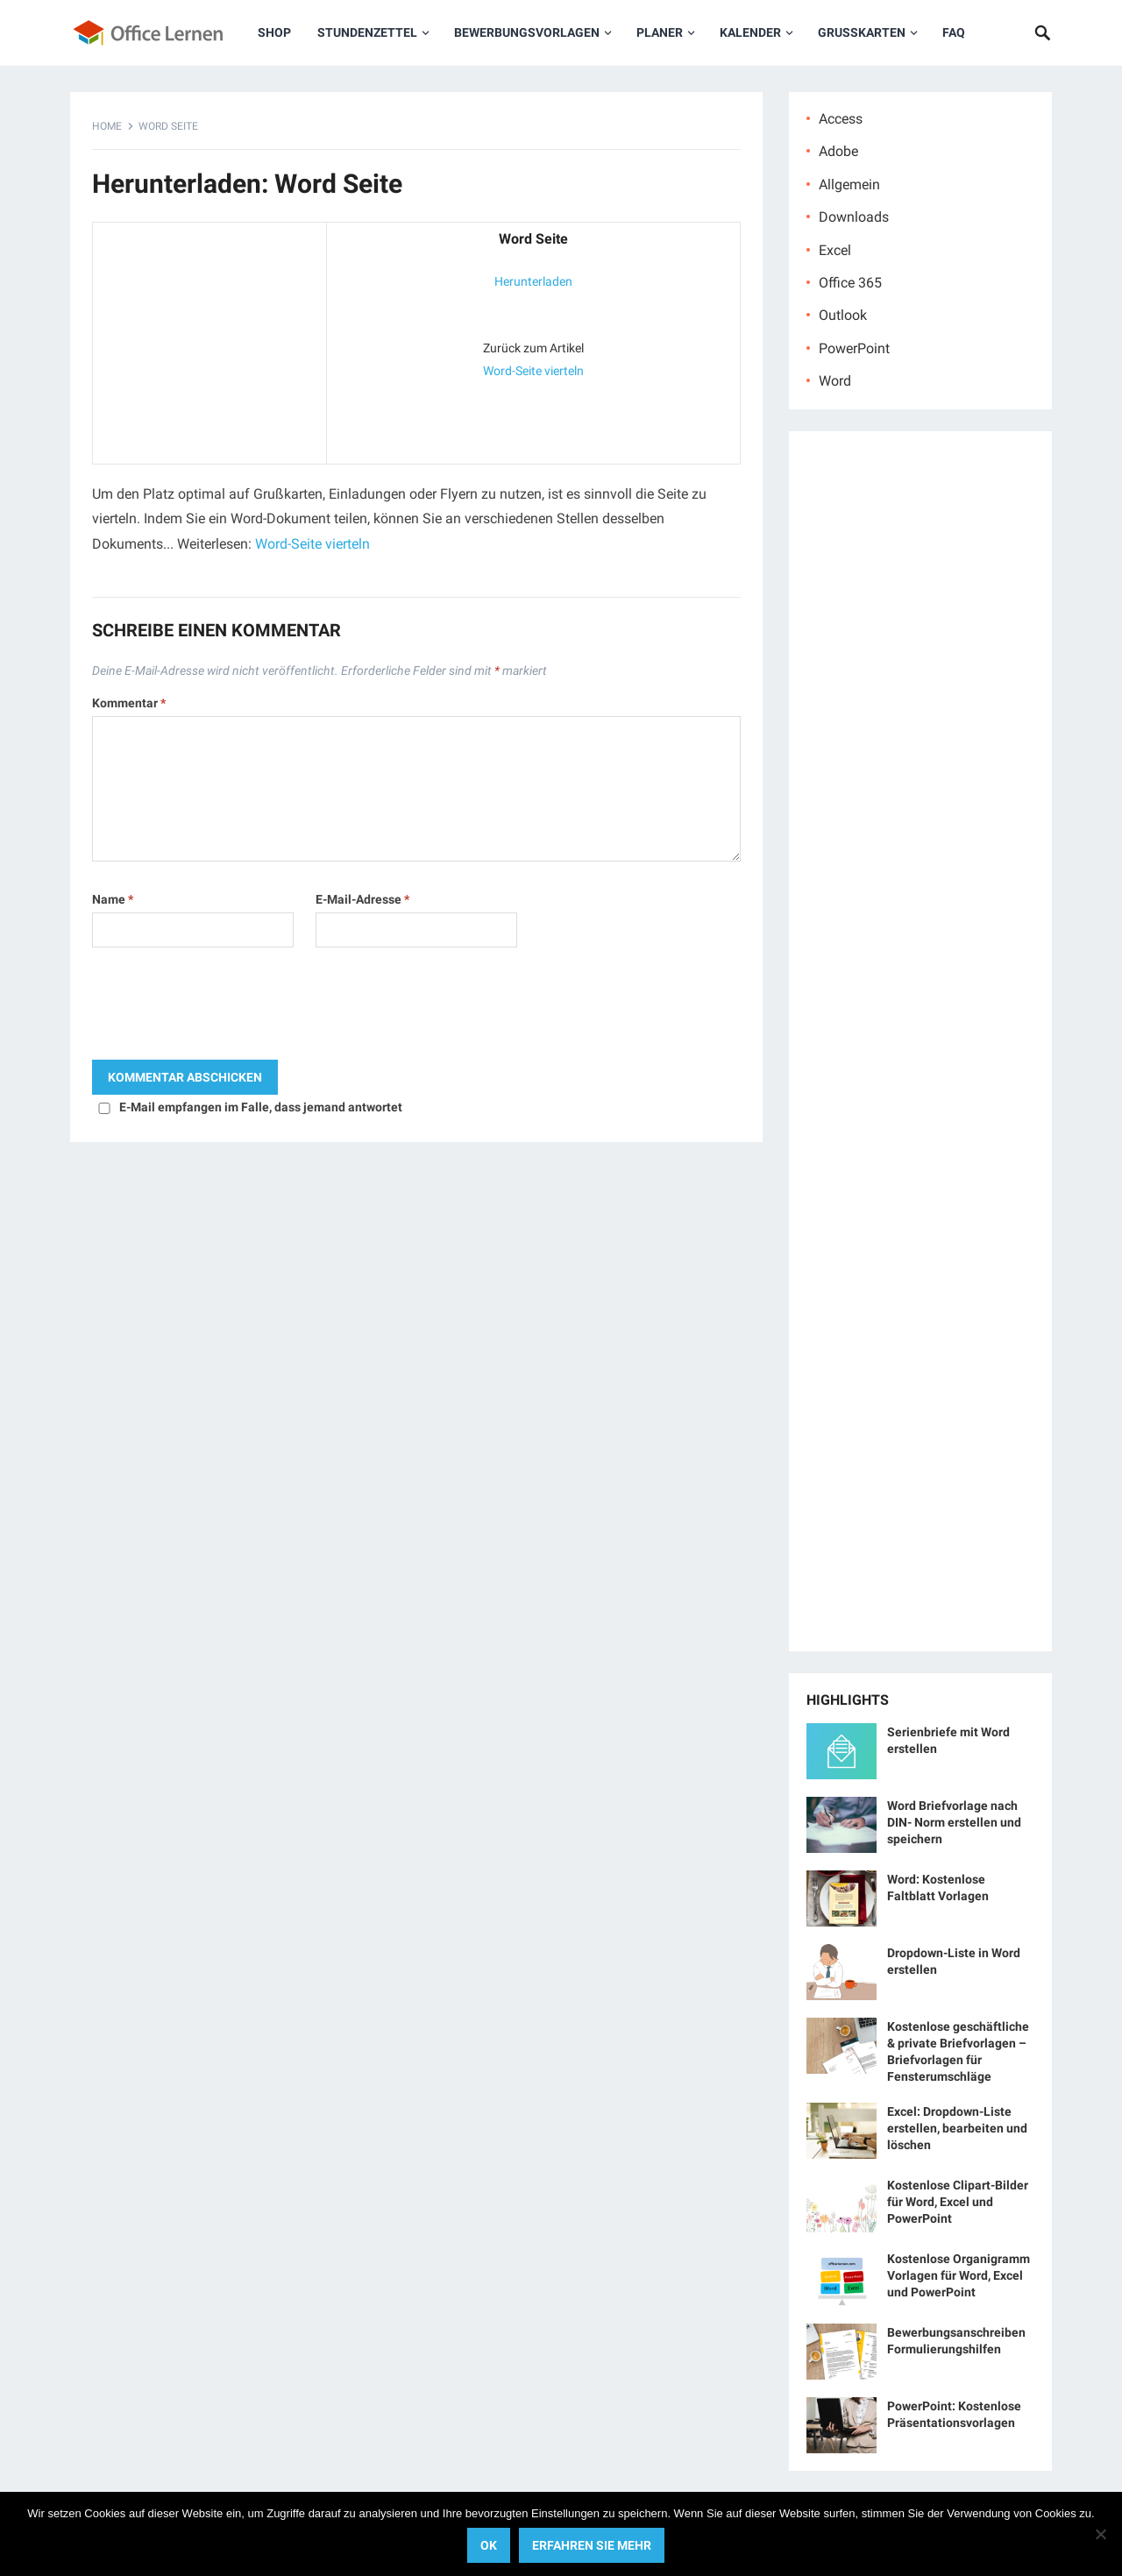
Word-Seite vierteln (533, 371)
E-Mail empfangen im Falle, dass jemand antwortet (260, 1107)
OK (488, 2545)
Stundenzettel (367, 32)
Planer (659, 32)
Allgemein (849, 184)
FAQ (953, 32)
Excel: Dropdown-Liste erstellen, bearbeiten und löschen (957, 2128)
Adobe (838, 151)
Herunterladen (533, 281)
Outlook (843, 315)
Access (841, 118)
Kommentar (129, 703)
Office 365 (850, 282)
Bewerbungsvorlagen (527, 32)
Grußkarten (861, 32)
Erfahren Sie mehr (591, 2545)
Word (835, 381)
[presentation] (225, 1008)
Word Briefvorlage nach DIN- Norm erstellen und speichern (954, 1822)
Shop (274, 32)
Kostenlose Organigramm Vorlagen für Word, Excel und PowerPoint (958, 2275)
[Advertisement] (209, 339)
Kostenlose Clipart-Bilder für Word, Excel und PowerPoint (957, 2201)
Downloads (854, 217)
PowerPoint (854, 348)
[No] (1100, 2534)
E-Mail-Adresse (362, 899)
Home (107, 126)
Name (112, 899)
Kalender (750, 32)
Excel (835, 250)
